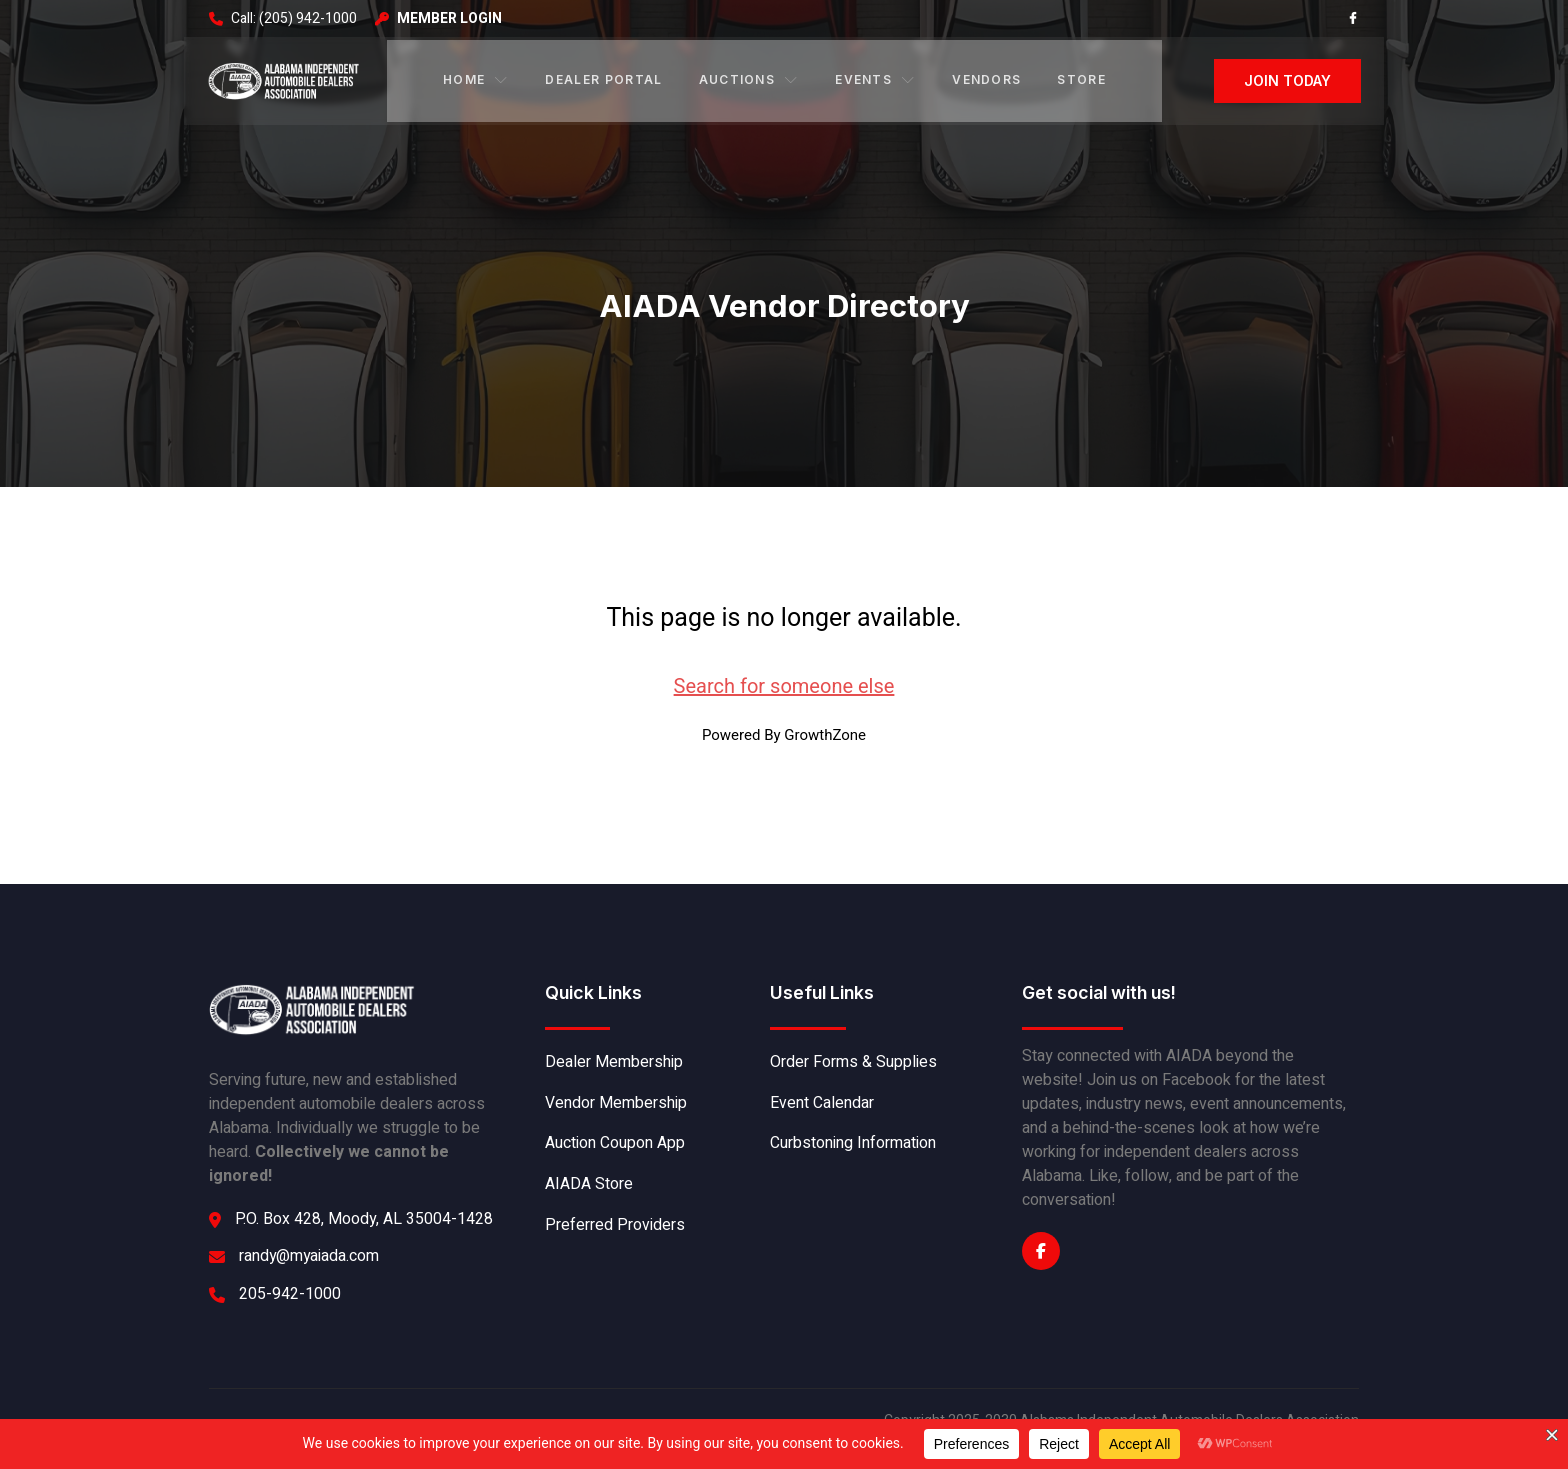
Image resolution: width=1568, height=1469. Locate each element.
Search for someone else (784, 683)
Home (477, 78)
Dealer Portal (603, 78)
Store (1080, 78)
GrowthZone (825, 732)
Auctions (749, 78)
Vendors (985, 78)
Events (875, 78)
